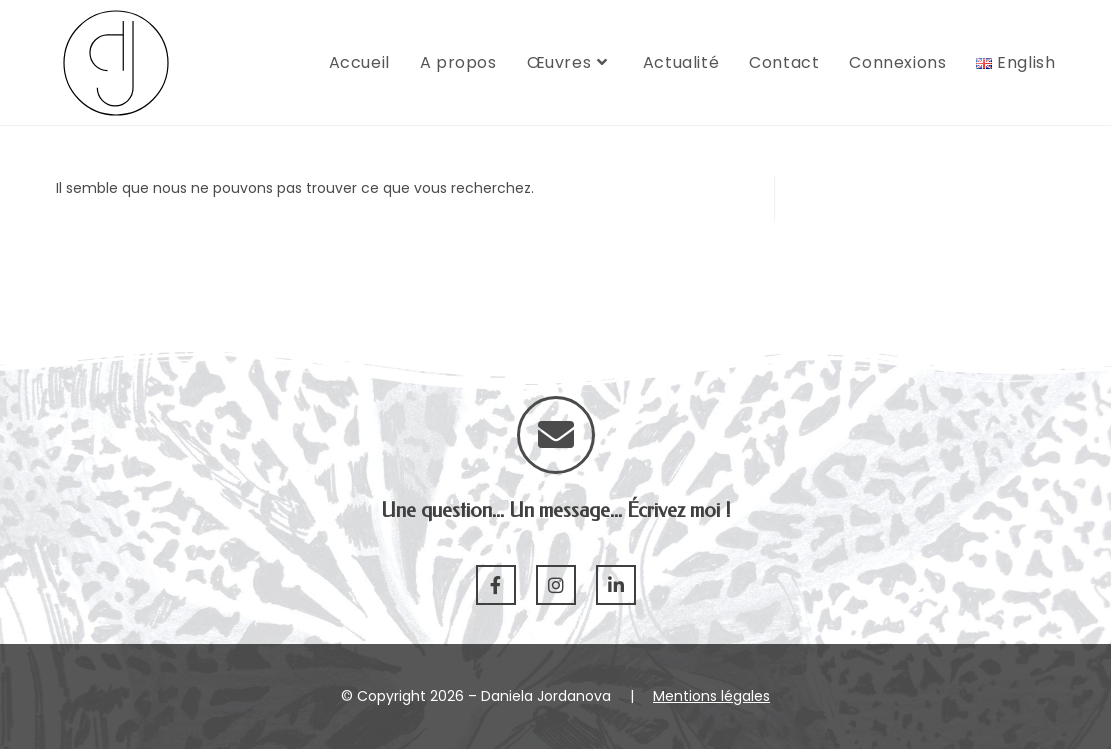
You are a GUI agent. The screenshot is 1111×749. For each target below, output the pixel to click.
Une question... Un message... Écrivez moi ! (556, 510)
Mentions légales (711, 696)
